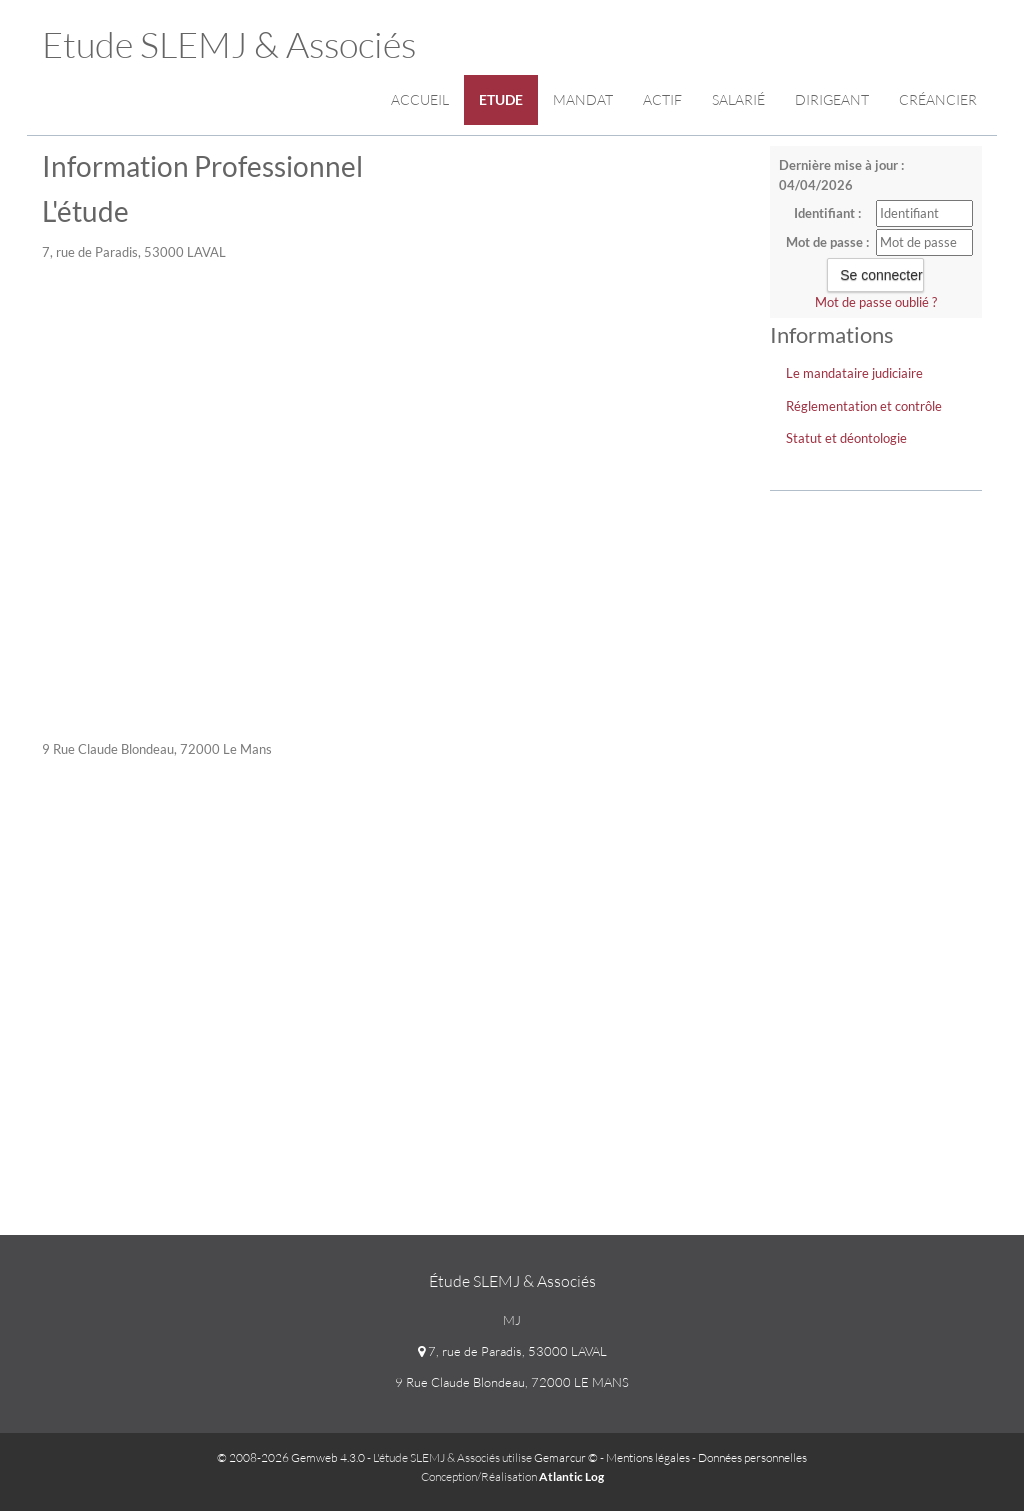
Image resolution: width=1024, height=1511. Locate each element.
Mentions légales (648, 1457)
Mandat (583, 99)
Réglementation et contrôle (864, 406)
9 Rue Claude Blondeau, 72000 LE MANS (512, 1382)
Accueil (420, 99)
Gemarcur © (566, 1457)
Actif (662, 99)
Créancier (938, 99)
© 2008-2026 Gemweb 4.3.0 (291, 1457)
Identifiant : (827, 213)
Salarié (738, 99)
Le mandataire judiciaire (854, 373)
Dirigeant (832, 99)
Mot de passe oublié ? (876, 302)
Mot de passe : (827, 242)
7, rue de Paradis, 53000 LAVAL (512, 1351)
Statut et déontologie (846, 438)
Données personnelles (752, 1457)
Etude (501, 99)
